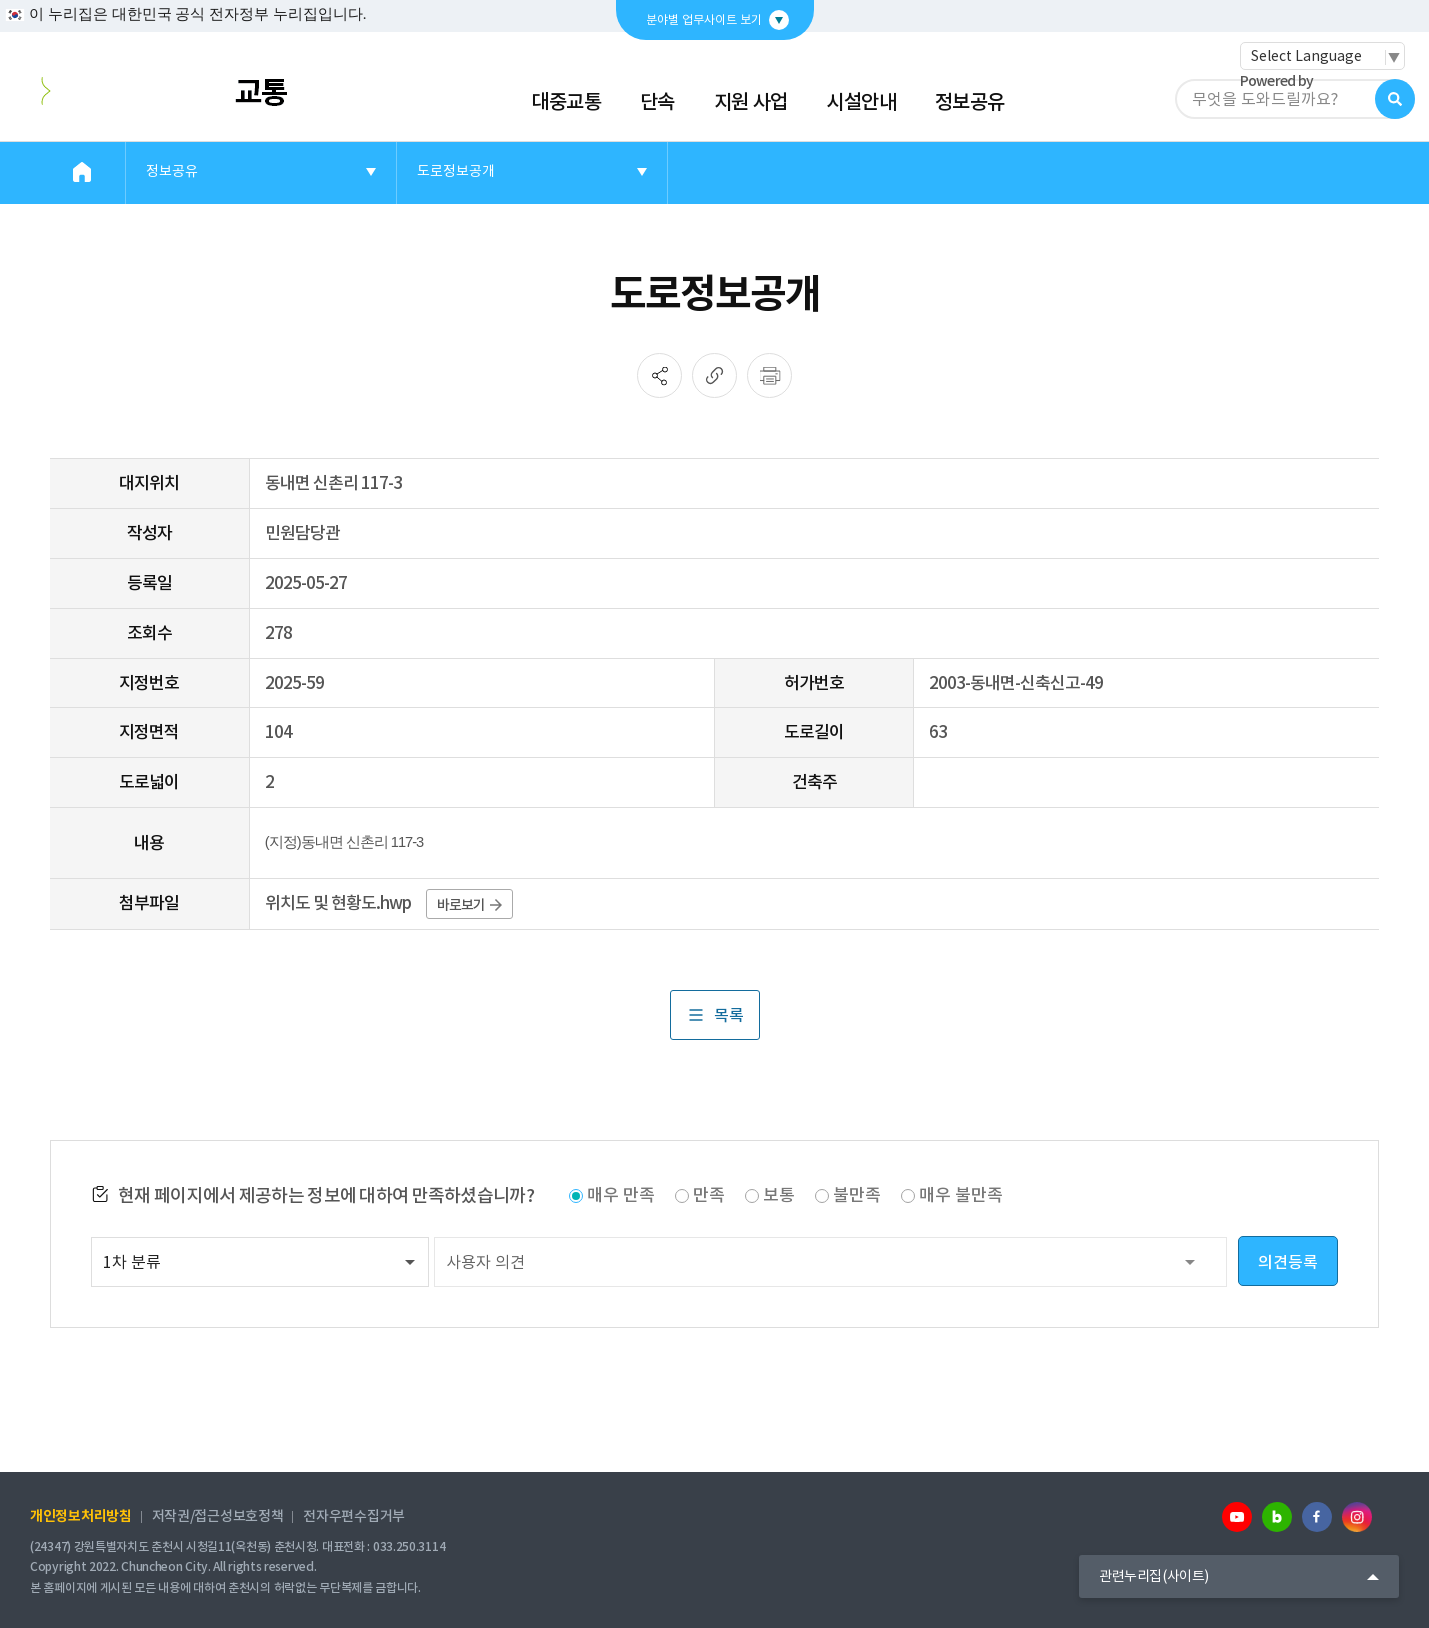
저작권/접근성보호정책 (218, 1516)
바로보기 (469, 905)
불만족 (857, 1195)
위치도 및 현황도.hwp (338, 903)
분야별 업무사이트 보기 (704, 19)
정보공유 (970, 102)
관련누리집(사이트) (1154, 1576)
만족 (709, 1195)
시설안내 (861, 102)
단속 (657, 102)
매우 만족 (621, 1195)
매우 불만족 (961, 1195)
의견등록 (1288, 1262)
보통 (779, 1195)
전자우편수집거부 (354, 1516)
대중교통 (566, 102)
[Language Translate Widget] (1322, 56)
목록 (715, 1015)
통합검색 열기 (1395, 99)
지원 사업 (751, 102)
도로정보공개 (456, 171)
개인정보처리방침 (81, 1516)
